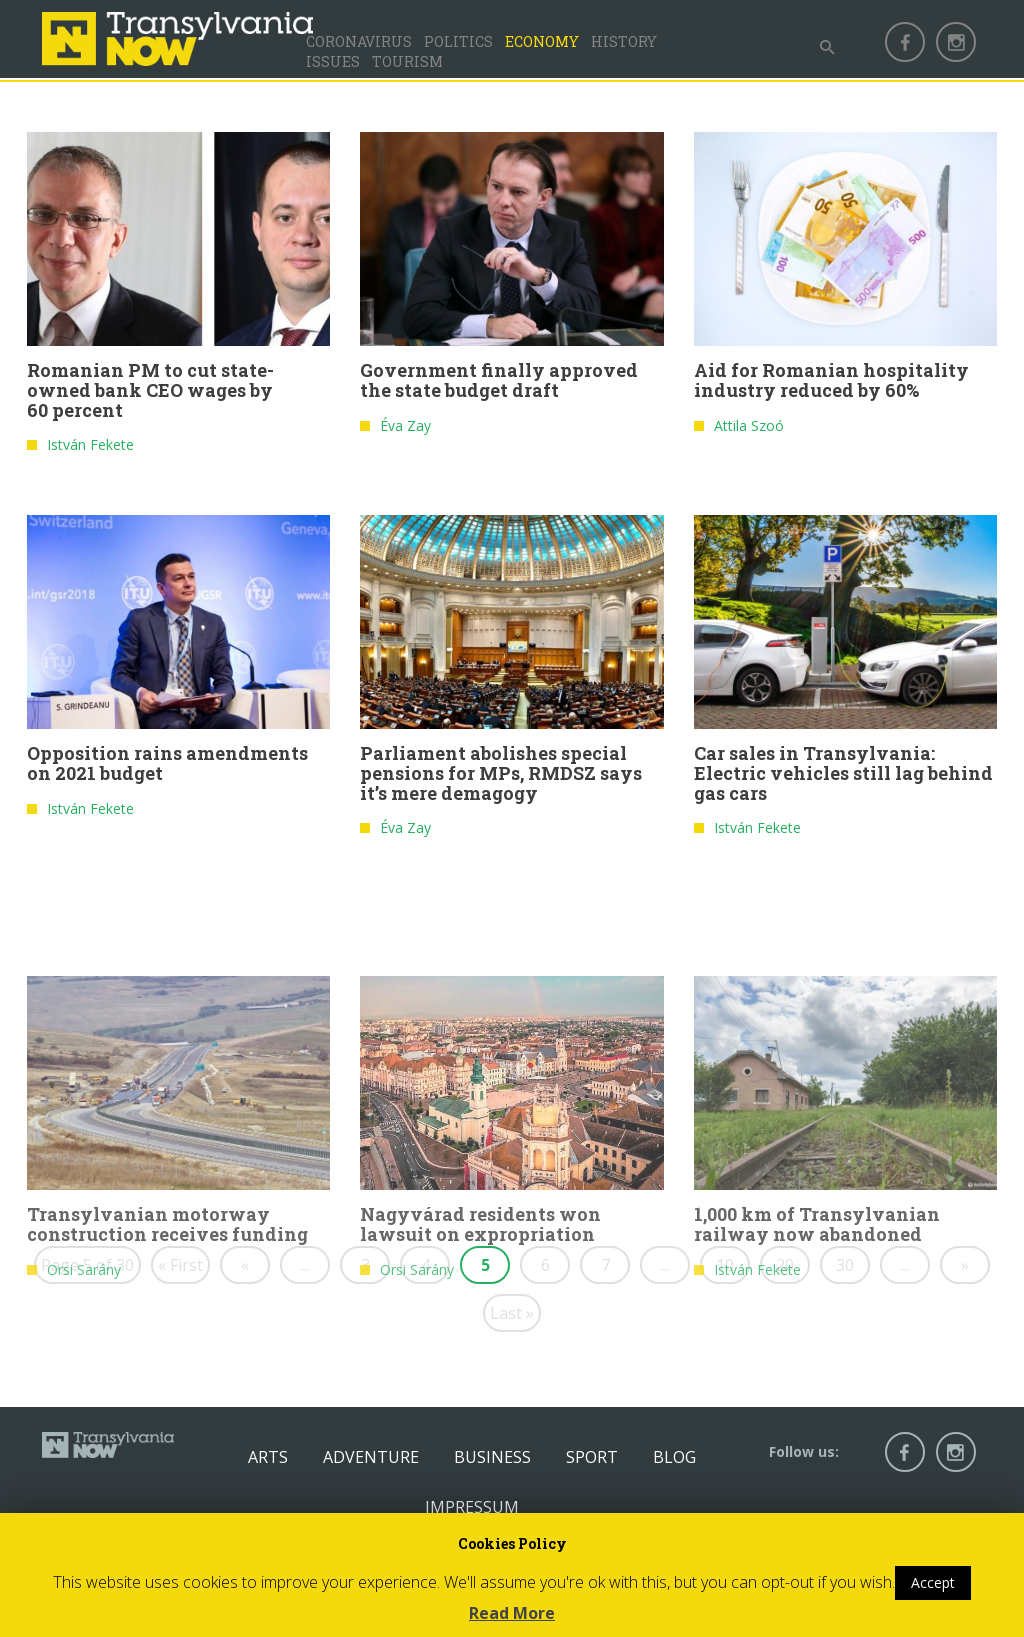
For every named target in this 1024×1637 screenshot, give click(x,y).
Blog (674, 1457)
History (624, 41)
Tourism (407, 61)
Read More (512, 1613)
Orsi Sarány (84, 1379)
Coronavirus (359, 41)
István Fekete (90, 454)
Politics (458, 41)
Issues (333, 61)
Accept (933, 1582)
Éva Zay (405, 434)
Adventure (371, 1457)
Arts (268, 1457)
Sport (592, 1457)
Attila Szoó (749, 434)
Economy (542, 41)
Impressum (472, 1507)
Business (492, 1457)
